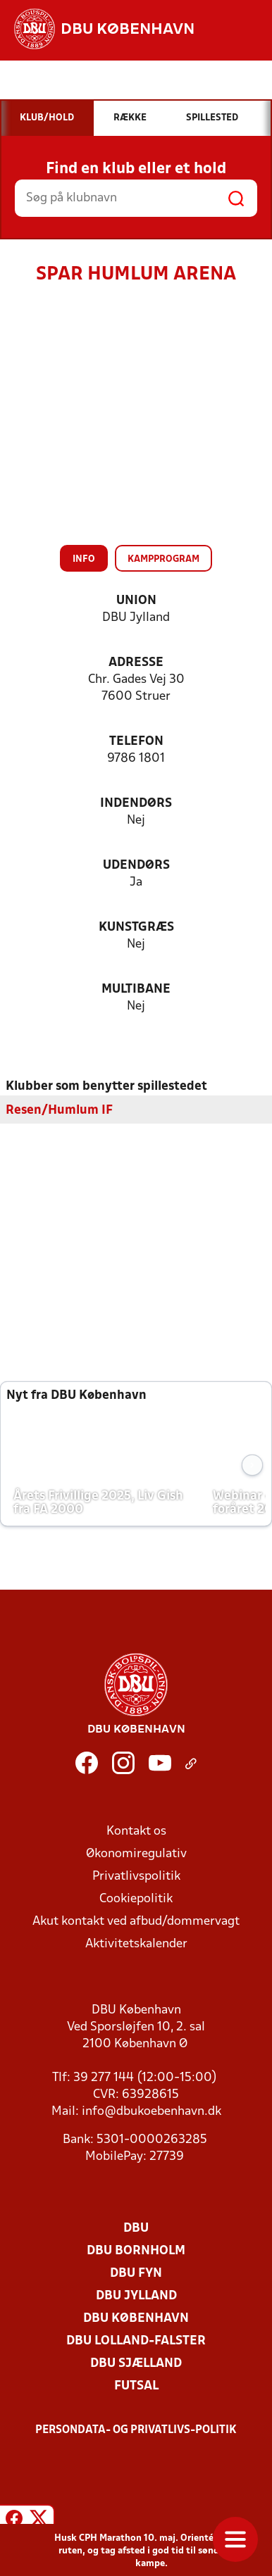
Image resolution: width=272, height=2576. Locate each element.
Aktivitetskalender (136, 1944)
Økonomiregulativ (136, 1854)
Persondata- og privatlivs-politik (136, 2430)
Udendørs (136, 866)
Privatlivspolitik (136, 1877)
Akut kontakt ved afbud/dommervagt (136, 1922)
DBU (136, 2229)
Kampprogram (163, 559)
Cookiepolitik (136, 1899)
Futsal (136, 2386)
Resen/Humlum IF (59, 1111)
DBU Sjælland (136, 2364)
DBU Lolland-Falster (136, 2341)
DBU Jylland (136, 2296)
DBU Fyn (136, 2274)
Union (136, 601)
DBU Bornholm (136, 2251)
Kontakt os (136, 1831)
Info (84, 559)
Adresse (136, 663)
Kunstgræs (136, 928)
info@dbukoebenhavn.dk (151, 2112)
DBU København (136, 2319)
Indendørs (136, 804)
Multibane (136, 989)
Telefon (136, 742)
